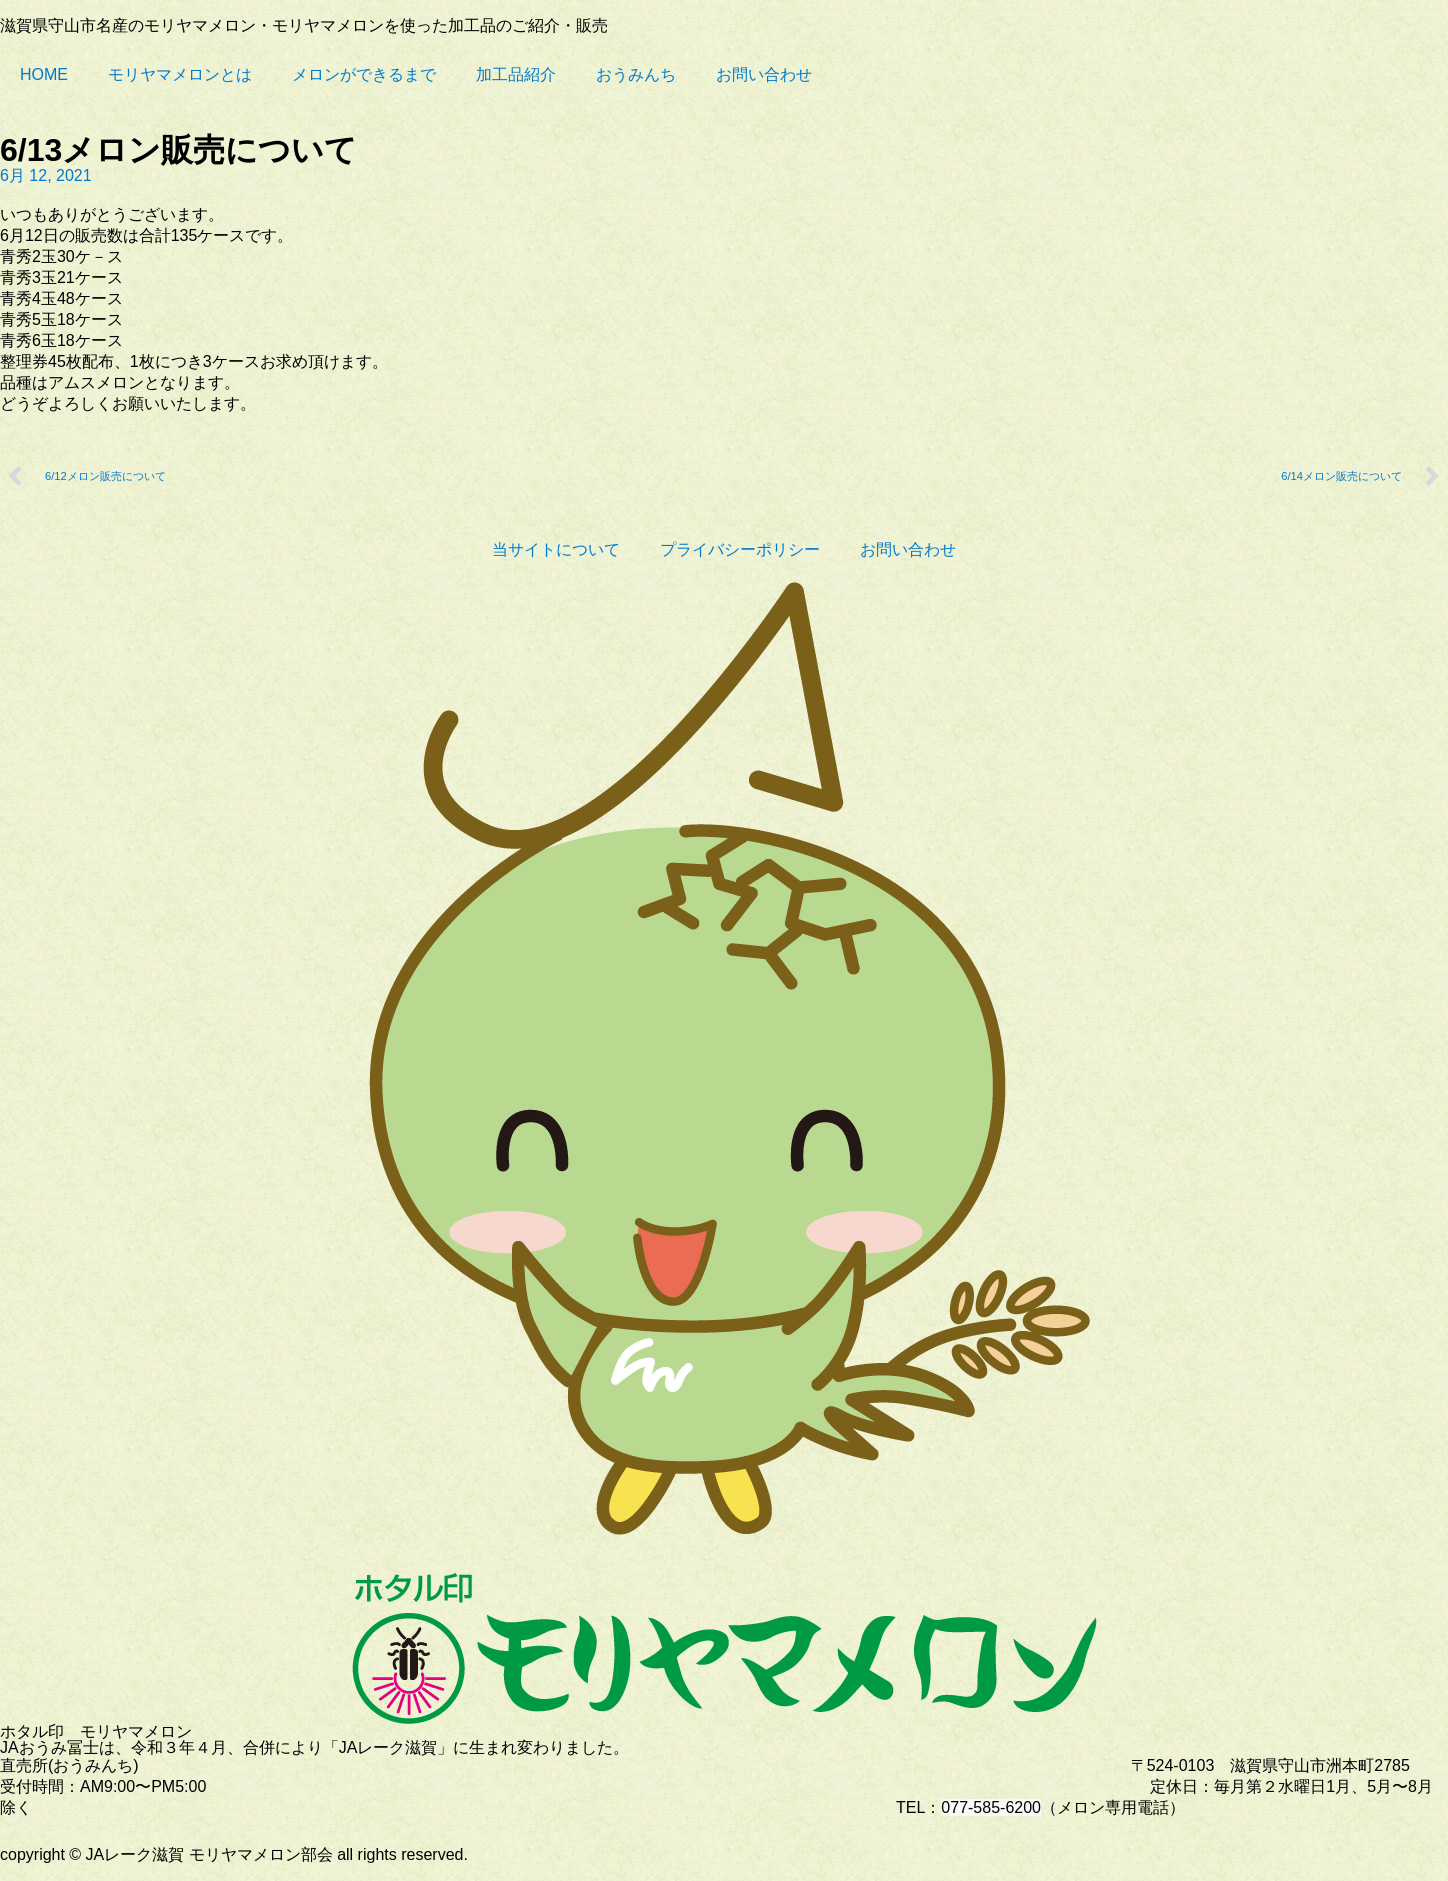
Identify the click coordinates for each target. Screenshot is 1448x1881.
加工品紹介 (516, 74)
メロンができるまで (364, 74)
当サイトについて (556, 549)
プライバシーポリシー (740, 549)
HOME (44, 74)
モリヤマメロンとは (180, 74)
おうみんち (636, 74)
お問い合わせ (764, 74)
